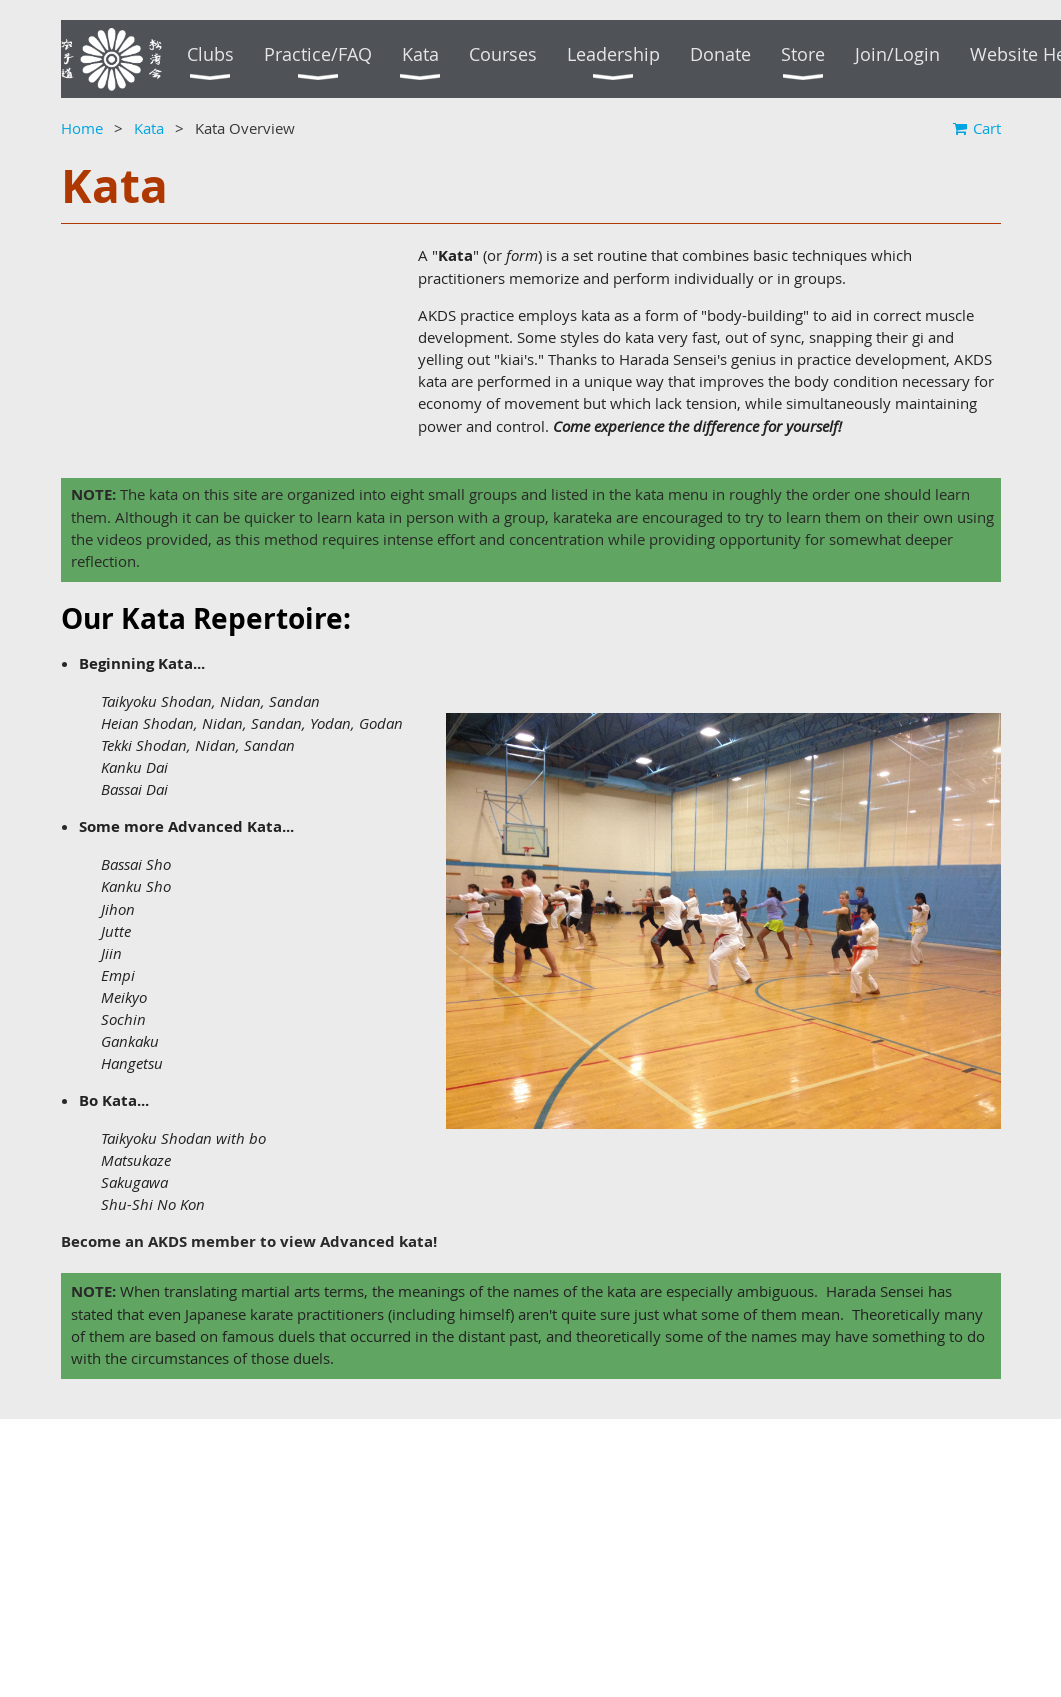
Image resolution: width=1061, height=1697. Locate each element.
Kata (149, 128)
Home (82, 128)
